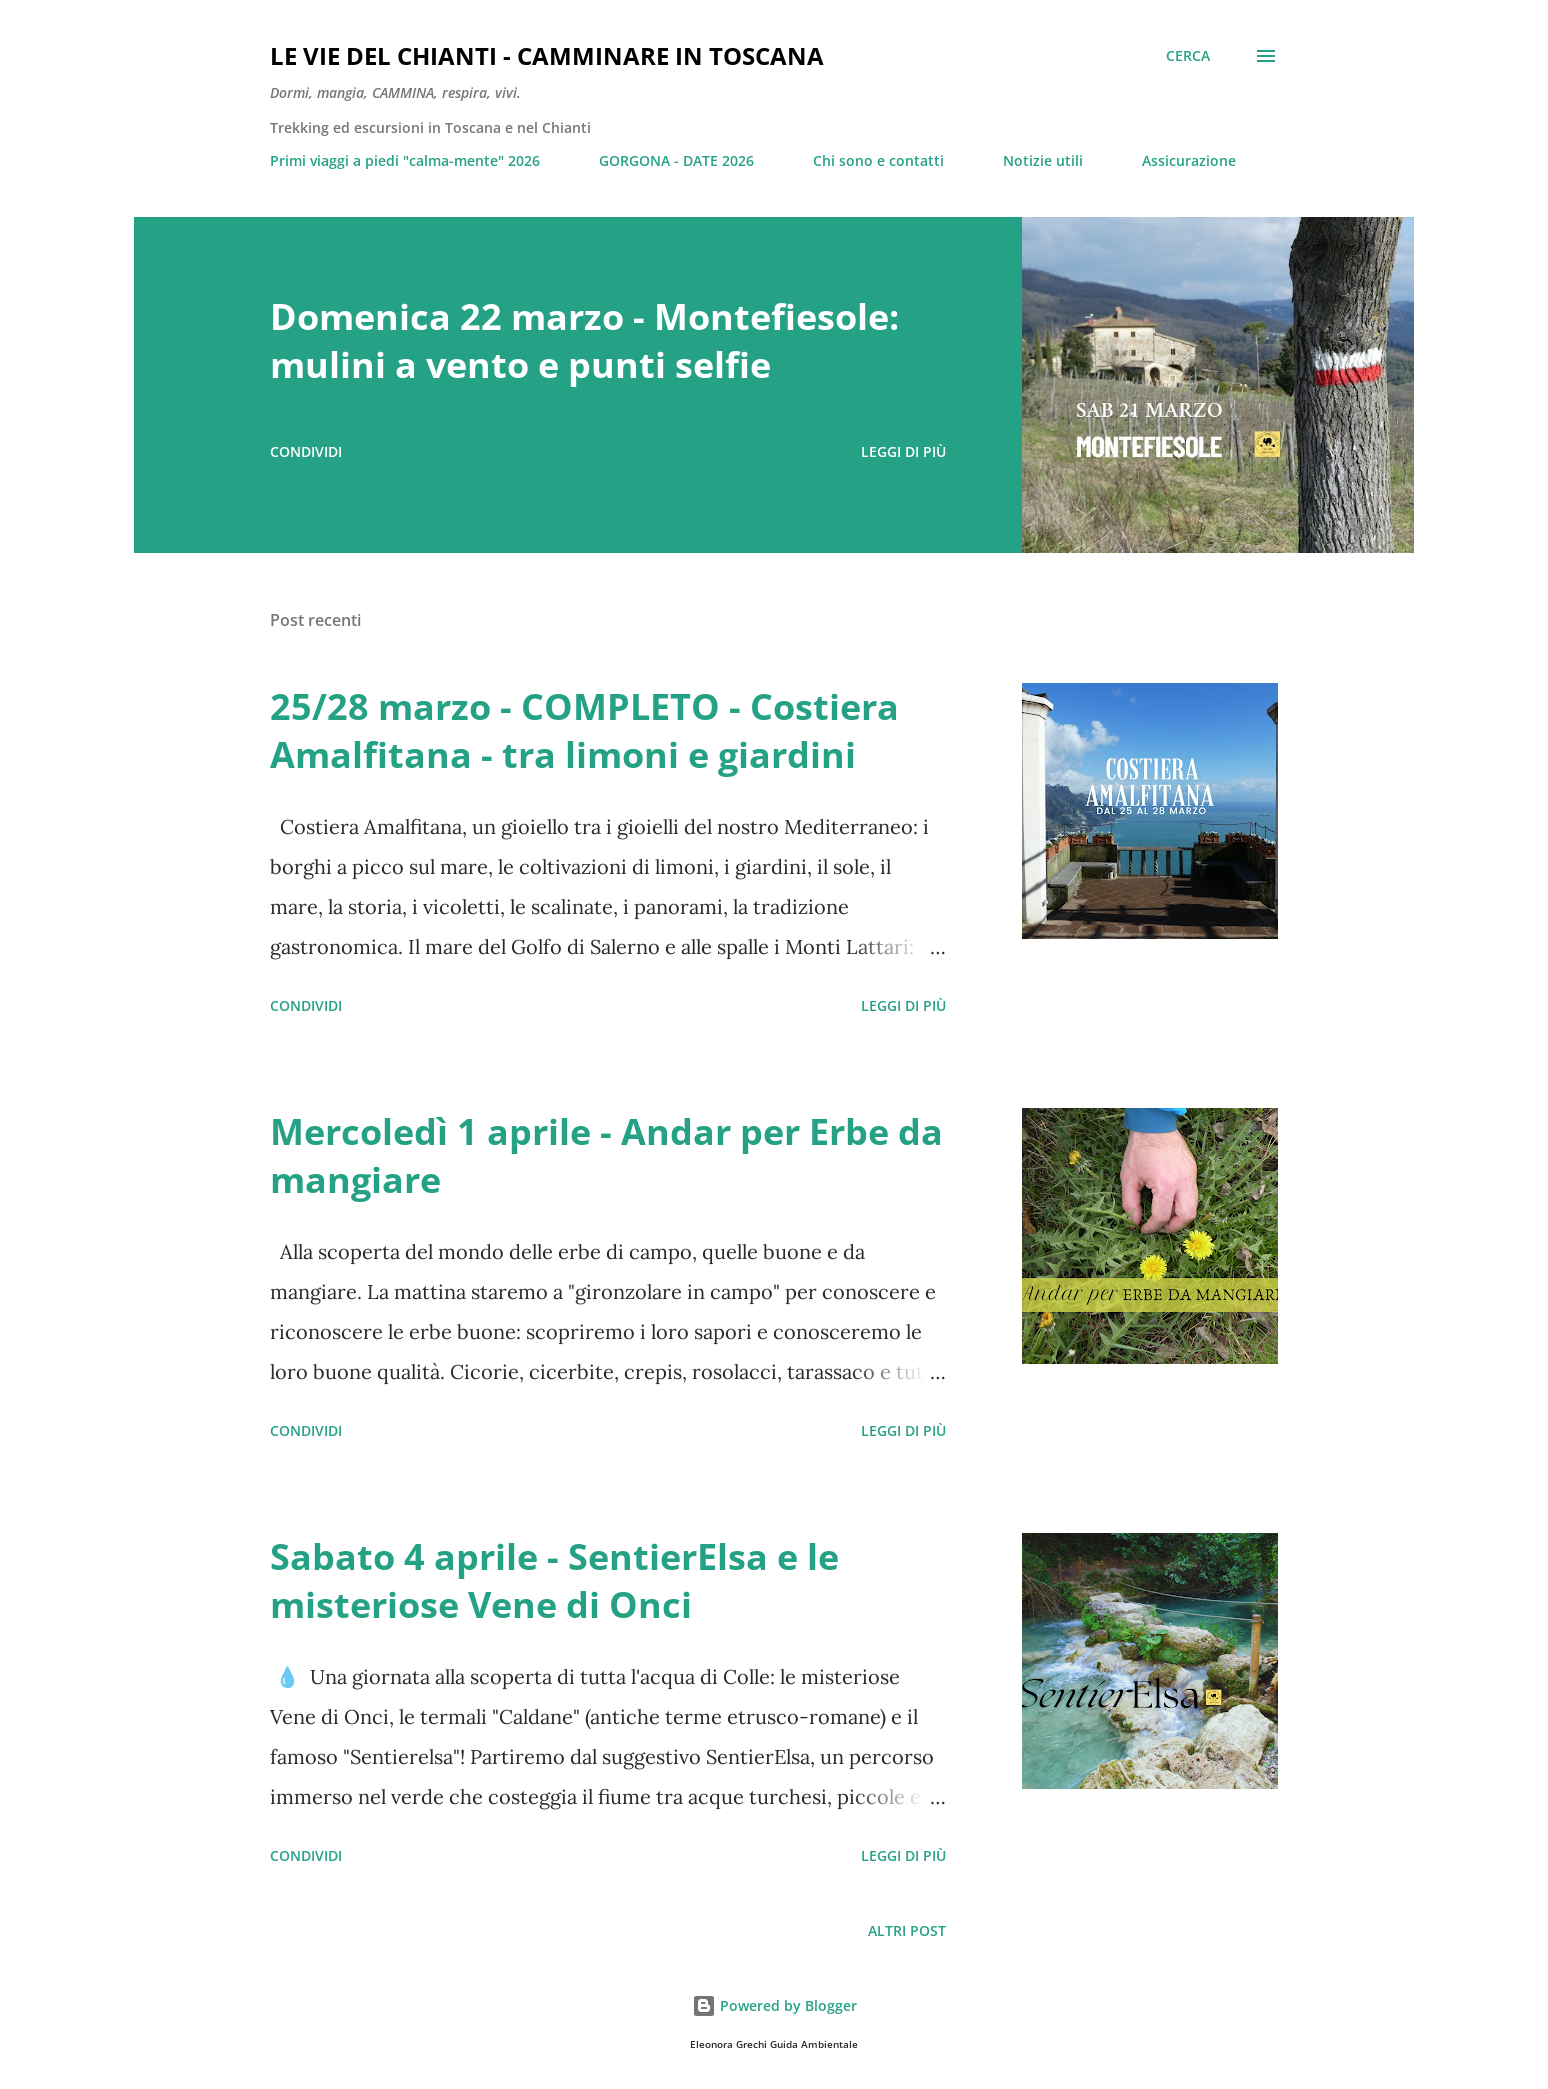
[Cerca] (1188, 56)
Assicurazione (1189, 160)
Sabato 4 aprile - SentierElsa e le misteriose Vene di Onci (554, 1580)
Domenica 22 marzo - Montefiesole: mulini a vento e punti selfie (584, 340)
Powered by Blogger (774, 2005)
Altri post (907, 1930)
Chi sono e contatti (878, 160)
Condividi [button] (306, 451)
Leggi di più (903, 451)
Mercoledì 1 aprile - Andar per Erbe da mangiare (606, 1155)
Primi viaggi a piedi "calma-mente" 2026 (405, 160)
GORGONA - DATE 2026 (676, 160)
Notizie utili (1043, 160)
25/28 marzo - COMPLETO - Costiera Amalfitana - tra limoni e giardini (584, 730)
